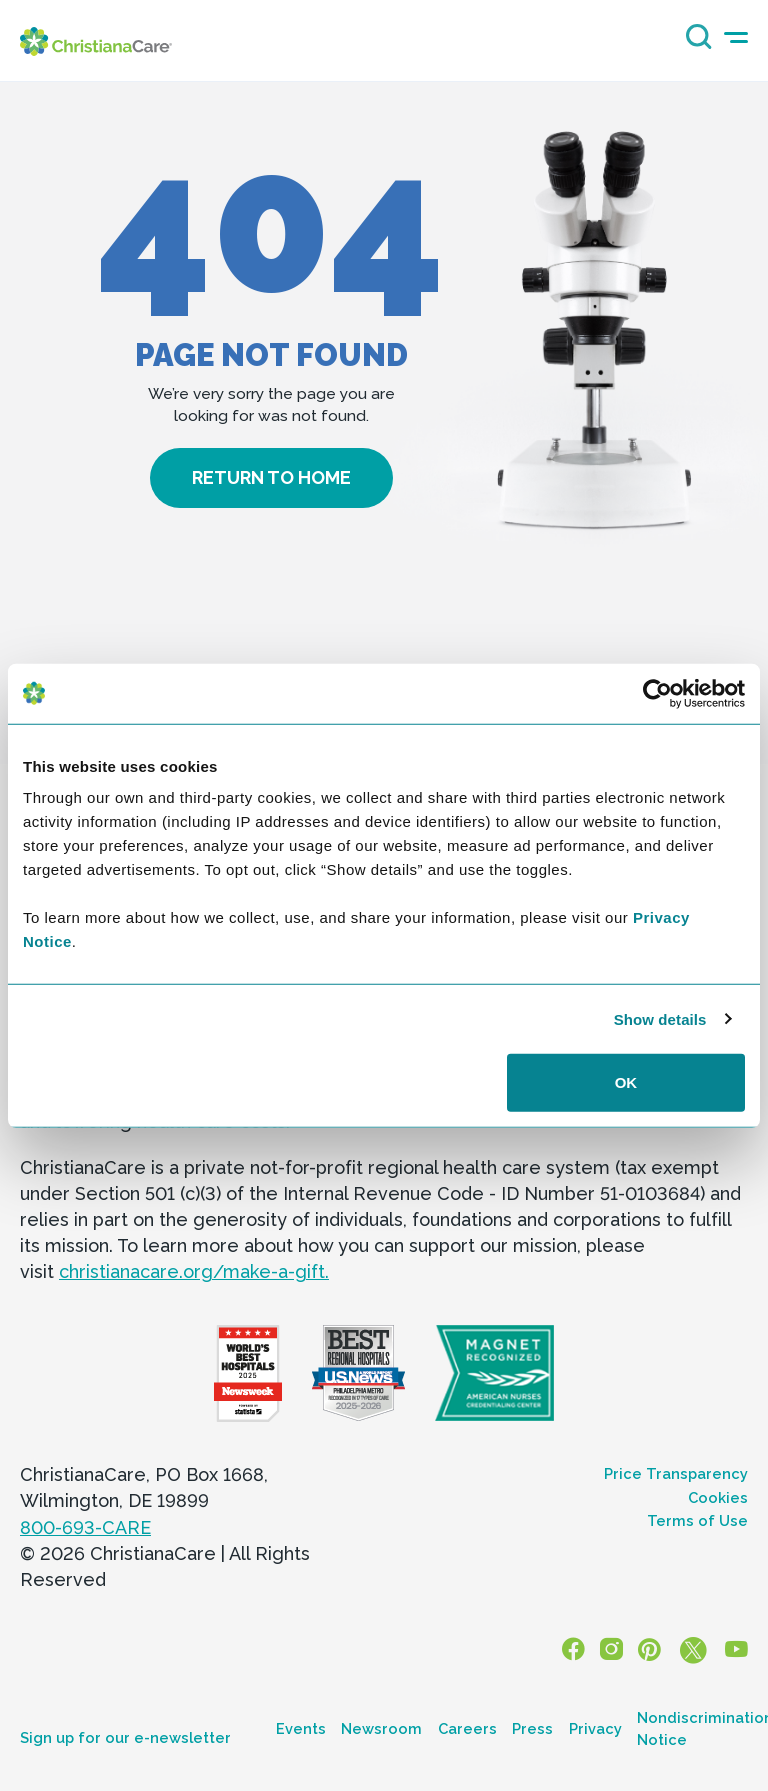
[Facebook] (577, 1650)
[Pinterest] (651, 1650)
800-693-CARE (85, 1527)
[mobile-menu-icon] (736, 37)
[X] (694, 1650)
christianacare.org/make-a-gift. (194, 1271)
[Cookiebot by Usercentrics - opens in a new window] (657, 693)
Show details (660, 1018)
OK (626, 1082)
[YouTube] (737, 1650)
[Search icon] (694, 43)
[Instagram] (614, 1650)
